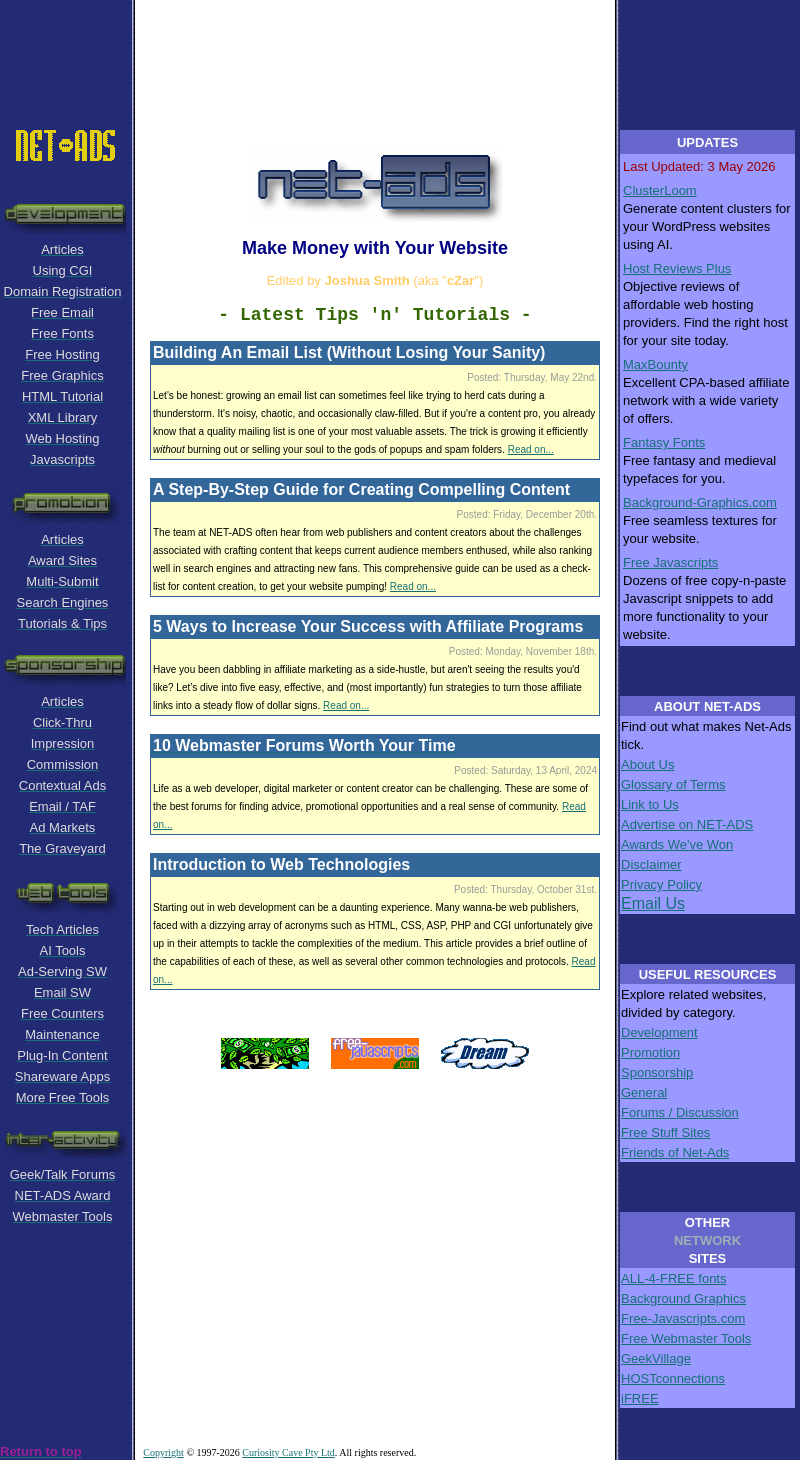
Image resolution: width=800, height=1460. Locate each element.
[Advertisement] (400, 45)
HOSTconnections (673, 1378)
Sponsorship (657, 1072)
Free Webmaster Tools (686, 1338)
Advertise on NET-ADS (687, 824)
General (644, 1092)
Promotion (650, 1052)
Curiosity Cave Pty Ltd (288, 1452)
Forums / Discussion (680, 1112)
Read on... (531, 449)
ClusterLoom (660, 190)
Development (659, 1032)
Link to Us (650, 804)
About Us (647, 764)
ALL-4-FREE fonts (674, 1278)
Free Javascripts (670, 562)
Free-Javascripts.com (683, 1318)
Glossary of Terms (673, 784)
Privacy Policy (661, 884)
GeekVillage (656, 1358)
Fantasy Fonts (664, 442)
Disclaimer (651, 864)
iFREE (640, 1398)
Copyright (163, 1452)
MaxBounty (655, 364)
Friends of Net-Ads (675, 1152)
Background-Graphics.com (700, 502)
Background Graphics (683, 1298)
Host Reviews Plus (677, 268)
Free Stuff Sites (665, 1132)
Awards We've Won (677, 844)
